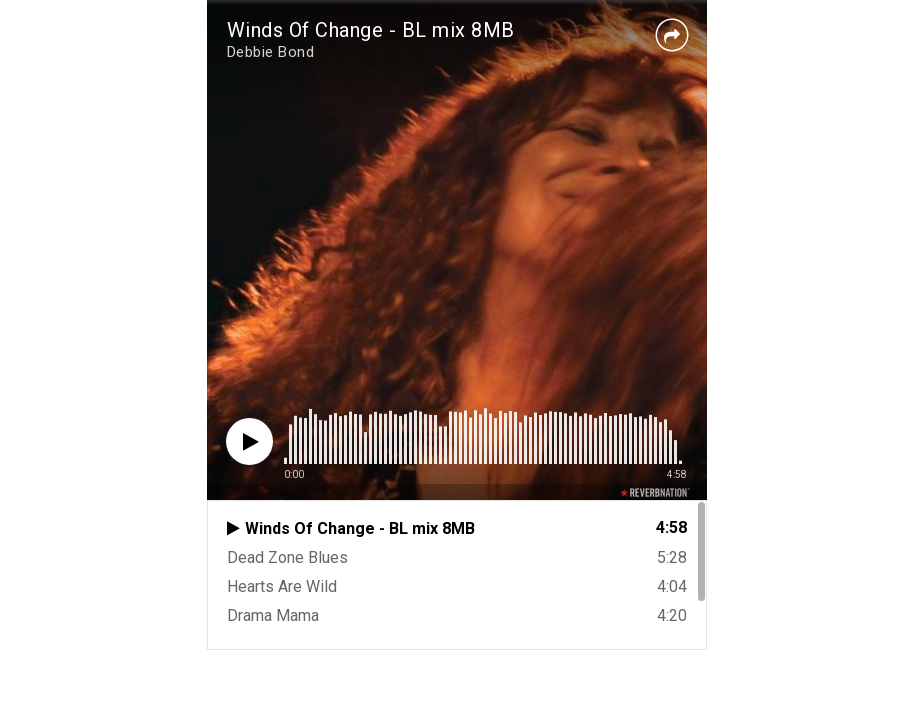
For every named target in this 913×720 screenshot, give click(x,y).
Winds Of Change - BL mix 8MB (371, 30)
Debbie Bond (271, 52)
